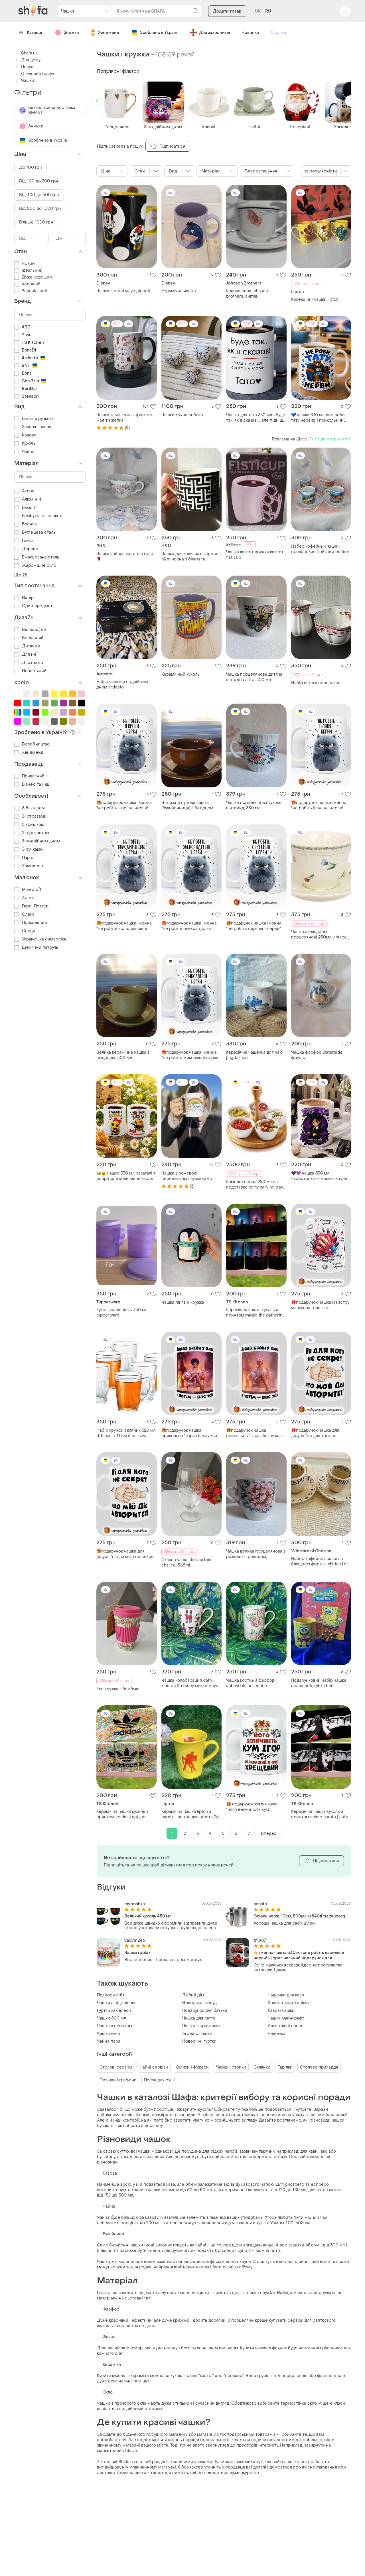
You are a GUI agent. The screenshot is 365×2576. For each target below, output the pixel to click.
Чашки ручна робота (182, 415)
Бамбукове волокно (38, 516)
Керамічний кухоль (180, 674)
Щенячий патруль (36, 947)
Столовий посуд (34, 73)
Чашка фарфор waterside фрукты (316, 1055)
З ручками (28, 849)
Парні (24, 857)
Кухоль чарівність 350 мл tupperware (121, 1312)
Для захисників (210, 32)
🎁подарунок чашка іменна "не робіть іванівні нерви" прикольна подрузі (318, 805)
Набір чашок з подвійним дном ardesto (122, 684)
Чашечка (276, 2033)
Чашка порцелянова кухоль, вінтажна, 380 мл (254, 805)
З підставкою (31, 833)
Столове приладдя (319, 2067)
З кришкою (29, 824)
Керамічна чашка (178, 291)
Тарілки (285, 2067)
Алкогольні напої (285, 2026)
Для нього (28, 662)
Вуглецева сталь (35, 532)
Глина (24, 540)
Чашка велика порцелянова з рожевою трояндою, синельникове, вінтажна (255, 1554)
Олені (24, 914)
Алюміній (27, 499)
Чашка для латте (199, 2018)
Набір (24, 597)
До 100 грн (30, 167)
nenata (260, 1904)
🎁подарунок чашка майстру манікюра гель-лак (320, 1305)
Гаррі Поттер (31, 906)
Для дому (27, 60)
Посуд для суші (159, 2080)
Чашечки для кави (286, 1995)
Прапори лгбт (111, 1995)
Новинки (250, 32)
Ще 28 (20, 575)
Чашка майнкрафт (286, 2018)
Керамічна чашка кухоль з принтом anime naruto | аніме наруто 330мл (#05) (321, 1814)
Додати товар (227, 11)
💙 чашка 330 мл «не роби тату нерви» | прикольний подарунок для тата (318, 417)
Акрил (24, 491)
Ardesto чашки (197, 2033)
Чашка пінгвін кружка (182, 1302)
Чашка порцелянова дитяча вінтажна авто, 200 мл (254, 677)
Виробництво (32, 744)
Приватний (29, 776)
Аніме (24, 898)
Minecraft (27, 889)
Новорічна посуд (199, 2003)
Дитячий (27, 646)
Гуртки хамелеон (114, 2010)
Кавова (25, 435)
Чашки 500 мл (111, 2018)
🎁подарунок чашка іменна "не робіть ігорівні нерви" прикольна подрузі (124, 805)
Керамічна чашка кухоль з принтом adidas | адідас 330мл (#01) (122, 1814)
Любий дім (193, 1995)
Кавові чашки (281, 2010)
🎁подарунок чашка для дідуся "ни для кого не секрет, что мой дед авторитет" (315, 1433)
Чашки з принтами (201, 2026)
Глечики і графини (118, 2080)
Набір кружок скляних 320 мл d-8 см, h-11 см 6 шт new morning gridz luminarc (126, 1433)
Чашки (24, 80)
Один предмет (33, 606)
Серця (24, 931)
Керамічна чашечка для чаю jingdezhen (254, 1055)
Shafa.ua (26, 53)
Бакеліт (25, 507)
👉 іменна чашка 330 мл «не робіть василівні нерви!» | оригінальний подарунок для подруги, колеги (299, 1955)
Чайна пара (108, 2041)
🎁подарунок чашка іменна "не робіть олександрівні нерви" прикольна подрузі (189, 926)
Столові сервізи (116, 2067)
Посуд (23, 67)
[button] (97, 101)
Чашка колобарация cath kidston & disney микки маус (189, 1683)
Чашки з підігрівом (116, 2003)
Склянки (262, 2067)
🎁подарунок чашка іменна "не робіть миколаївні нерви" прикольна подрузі (190, 1055)
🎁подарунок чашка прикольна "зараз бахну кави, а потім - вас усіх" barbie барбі (190, 1433)
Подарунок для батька (204, 2010)
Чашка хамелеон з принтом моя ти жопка (124, 417)
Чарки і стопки (231, 2067)
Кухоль (25, 443)
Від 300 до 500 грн (39, 195)
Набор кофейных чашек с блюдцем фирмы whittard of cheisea (319, 1561)
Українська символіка (40, 939)
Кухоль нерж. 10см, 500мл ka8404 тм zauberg (299, 1916)
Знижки (66, 32)
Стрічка (278, 32)
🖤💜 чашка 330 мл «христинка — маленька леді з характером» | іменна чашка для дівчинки (320, 1176)
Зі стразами (30, 816)
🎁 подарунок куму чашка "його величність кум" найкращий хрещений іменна (256, 1806)
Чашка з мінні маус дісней (123, 291)
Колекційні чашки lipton (314, 299)
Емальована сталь (37, 557)
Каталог (31, 32)
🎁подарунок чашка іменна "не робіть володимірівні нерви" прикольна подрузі (124, 926)
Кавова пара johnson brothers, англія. (247, 293)
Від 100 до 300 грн (38, 181)
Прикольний (30, 922)
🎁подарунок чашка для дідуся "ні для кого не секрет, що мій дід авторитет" (126, 1554)
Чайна (24, 451)
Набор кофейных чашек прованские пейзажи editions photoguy (321, 549)
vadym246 (134, 1940)
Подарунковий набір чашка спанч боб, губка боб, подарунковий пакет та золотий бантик (318, 1683)
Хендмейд (28, 752)
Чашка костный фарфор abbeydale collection (250, 1683)
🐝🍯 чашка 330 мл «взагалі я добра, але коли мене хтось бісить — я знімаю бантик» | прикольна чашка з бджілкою (126, 1176)
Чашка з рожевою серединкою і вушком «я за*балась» (186, 1176)
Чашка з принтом (114, 2026)
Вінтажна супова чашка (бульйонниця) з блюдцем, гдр (187, 805)
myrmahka (134, 1904)
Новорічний (30, 671)
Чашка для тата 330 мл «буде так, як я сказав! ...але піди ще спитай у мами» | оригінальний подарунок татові (256, 417)
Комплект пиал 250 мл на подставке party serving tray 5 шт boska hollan (254, 1184)
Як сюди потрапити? (330, 439)
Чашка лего (108, 2033)
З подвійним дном (37, 841)
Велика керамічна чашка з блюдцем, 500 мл (122, 1055)
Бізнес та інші (32, 784)
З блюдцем (29, 808)
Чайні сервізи (154, 2067)
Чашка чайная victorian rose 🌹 (124, 556)
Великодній (30, 629)
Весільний (29, 638)
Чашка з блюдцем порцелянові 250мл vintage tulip (319, 934)
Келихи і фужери (192, 2067)
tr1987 (260, 1940)
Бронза (25, 524)
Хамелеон (28, 866)
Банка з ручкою (33, 418)
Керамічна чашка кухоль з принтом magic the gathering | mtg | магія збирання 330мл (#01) (255, 1312)
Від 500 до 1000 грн (40, 208)
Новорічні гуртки (199, 2041)
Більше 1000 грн (36, 222)
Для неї (25, 654)
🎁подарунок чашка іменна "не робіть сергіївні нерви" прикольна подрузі (253, 926)
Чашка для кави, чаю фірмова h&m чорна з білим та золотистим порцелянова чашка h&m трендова (191, 556)
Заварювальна (32, 427)
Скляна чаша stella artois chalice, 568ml (186, 1562)
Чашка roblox (137, 1952)
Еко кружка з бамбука (117, 1689)
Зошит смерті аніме (288, 2003)
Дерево (26, 549)
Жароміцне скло (35, 565)
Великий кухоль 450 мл (147, 1916)
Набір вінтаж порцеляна (315, 683)
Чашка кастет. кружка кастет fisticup (254, 554)
